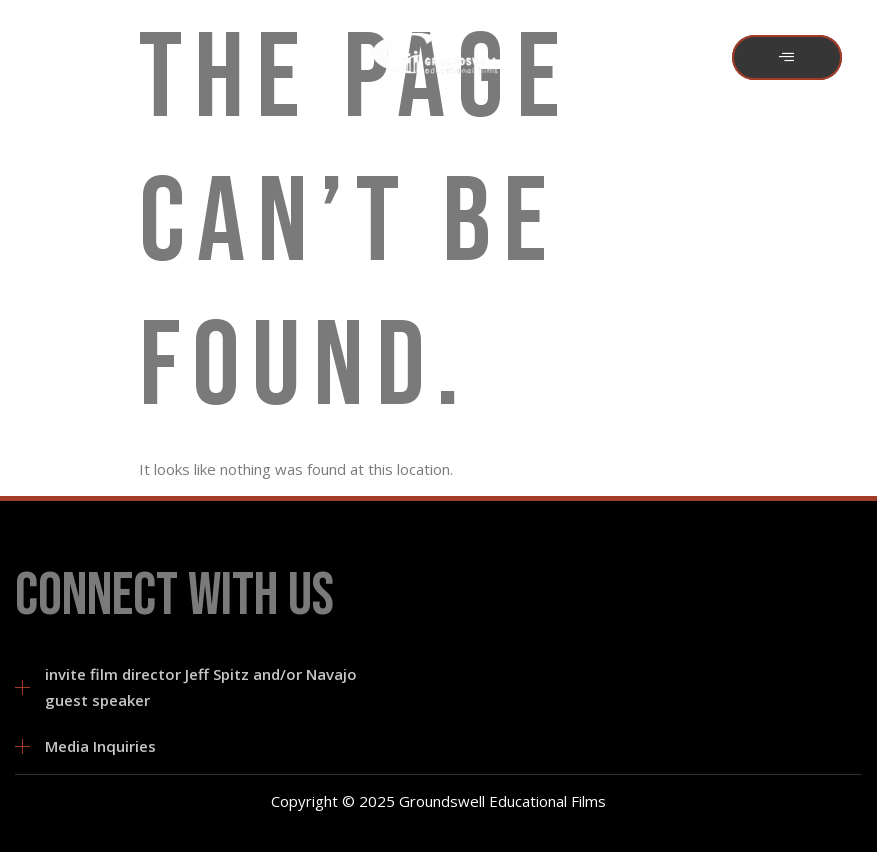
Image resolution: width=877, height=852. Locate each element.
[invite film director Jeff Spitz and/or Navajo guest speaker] (22, 687)
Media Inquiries (100, 746)
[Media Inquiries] (22, 746)
